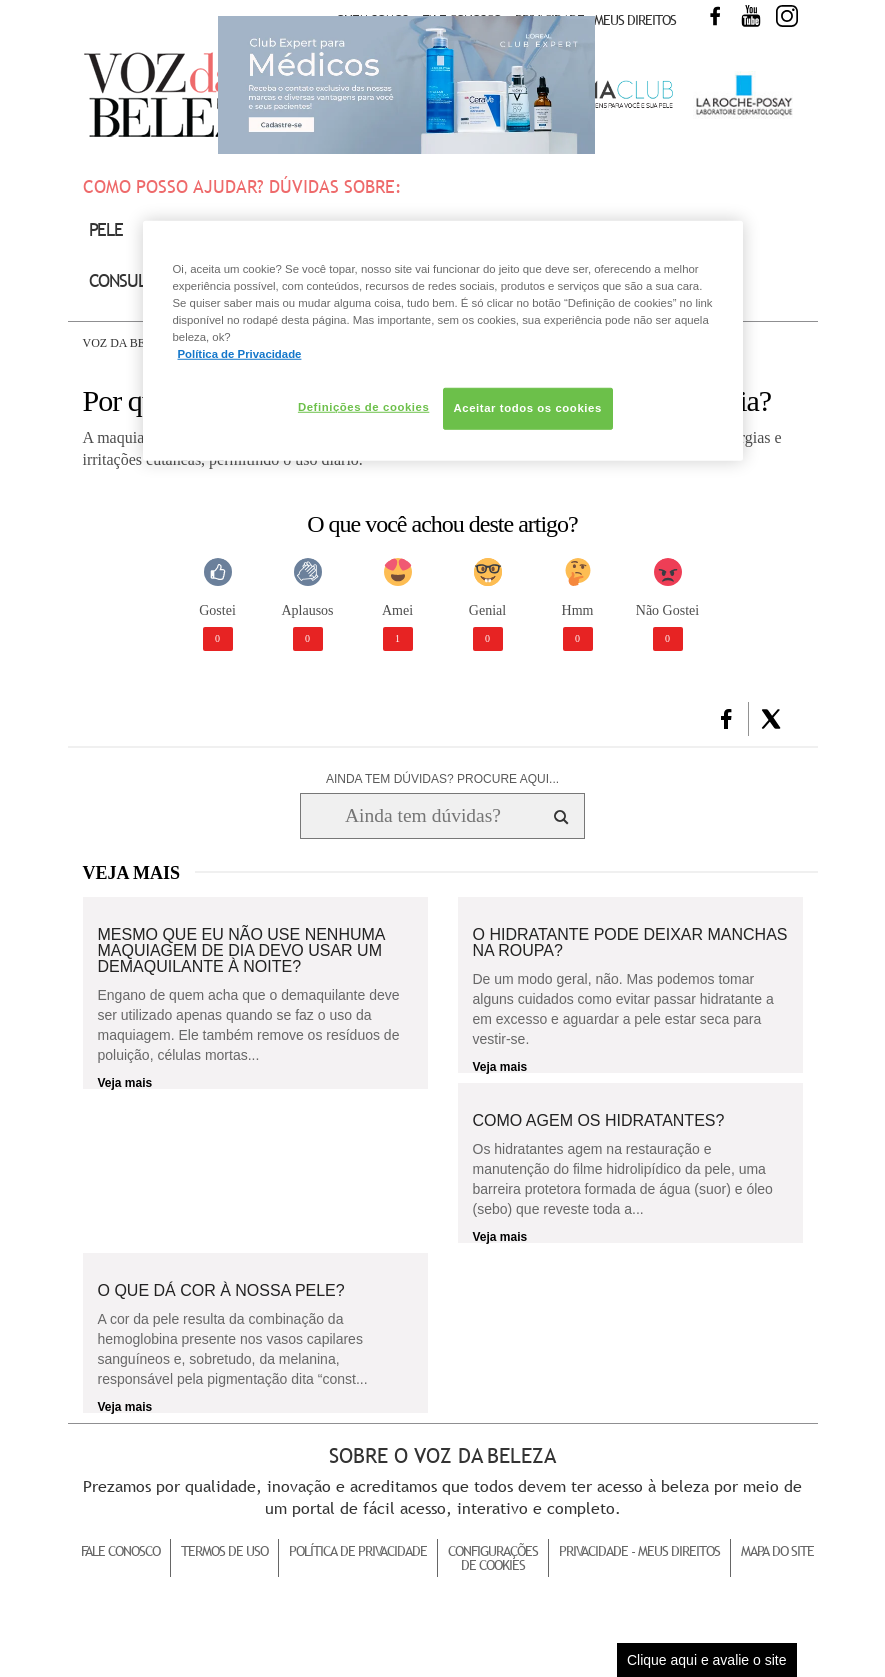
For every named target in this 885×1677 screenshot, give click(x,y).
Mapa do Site (777, 1551)
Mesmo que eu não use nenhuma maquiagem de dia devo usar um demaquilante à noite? (241, 951)
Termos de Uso (224, 1551)
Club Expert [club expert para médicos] (406, 85)
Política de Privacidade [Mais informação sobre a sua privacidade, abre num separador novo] (240, 354)
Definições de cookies (363, 407)
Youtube (751, 16)
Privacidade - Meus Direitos (595, 20)
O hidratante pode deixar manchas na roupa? (630, 943)
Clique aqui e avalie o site (707, 1660)
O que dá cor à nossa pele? (221, 1291)
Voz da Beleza (129, 343)
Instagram (787, 16)
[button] (726, 719)
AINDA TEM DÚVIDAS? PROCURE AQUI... (442, 779)
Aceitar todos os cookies (528, 408)
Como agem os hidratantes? (599, 1121)
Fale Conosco (120, 1551)
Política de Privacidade (358, 1551)
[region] (443, 340)
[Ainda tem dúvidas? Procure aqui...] (422, 816)
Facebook (715, 16)
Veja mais (125, 1083)
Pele (106, 229)
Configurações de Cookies (493, 1558)
